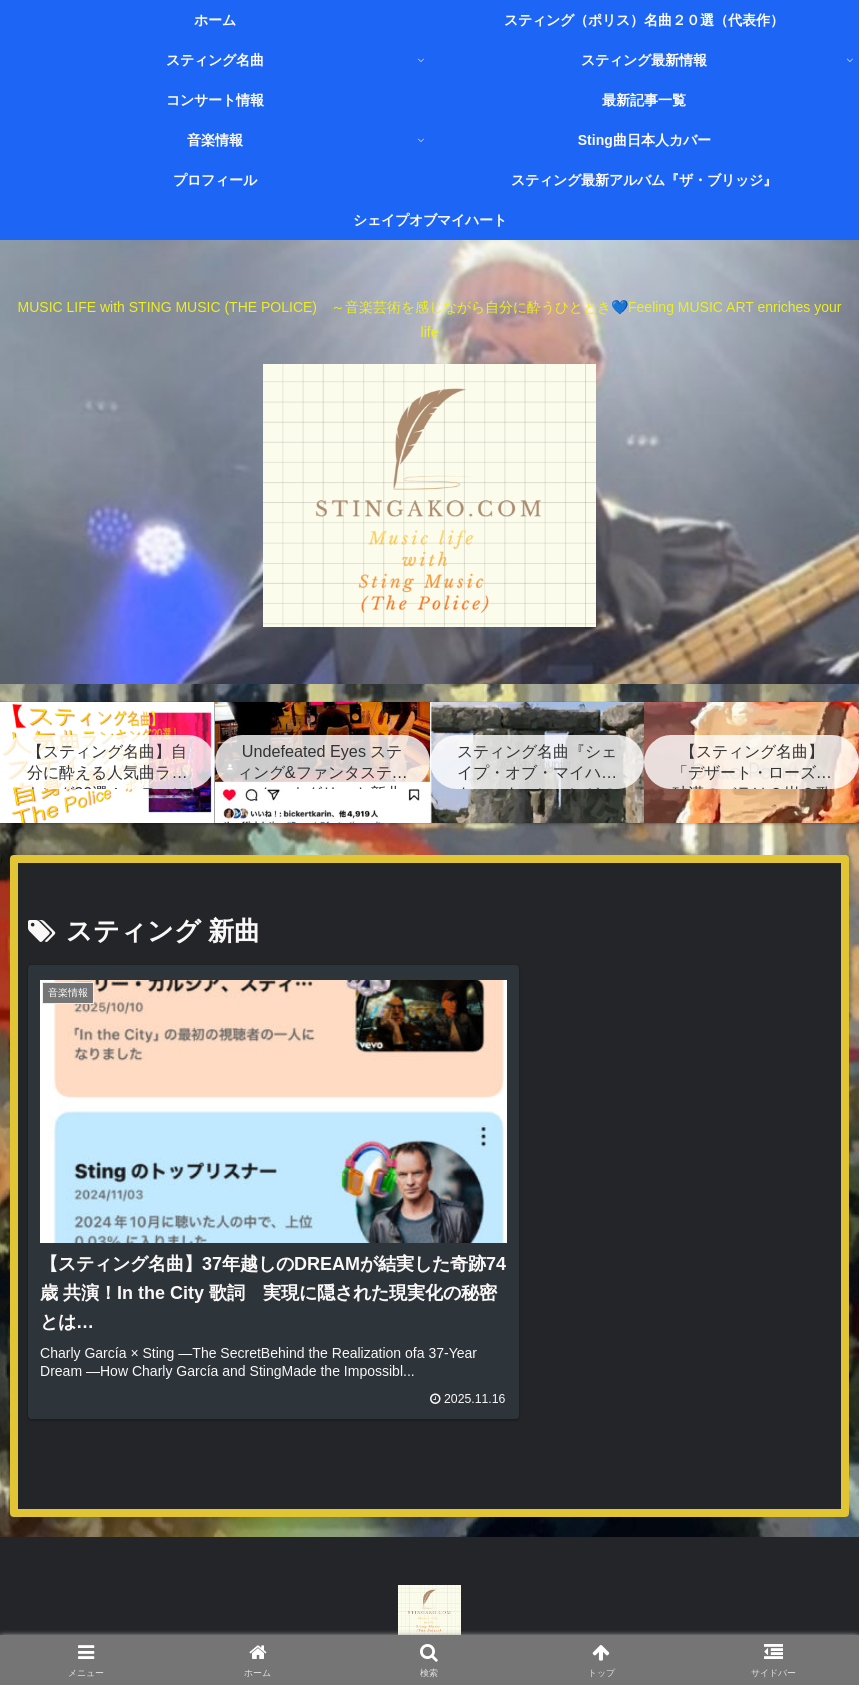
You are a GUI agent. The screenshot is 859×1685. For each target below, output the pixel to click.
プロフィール (223, 1622)
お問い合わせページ (349, 1622)
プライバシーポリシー (608, 1622)
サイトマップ (475, 1622)
